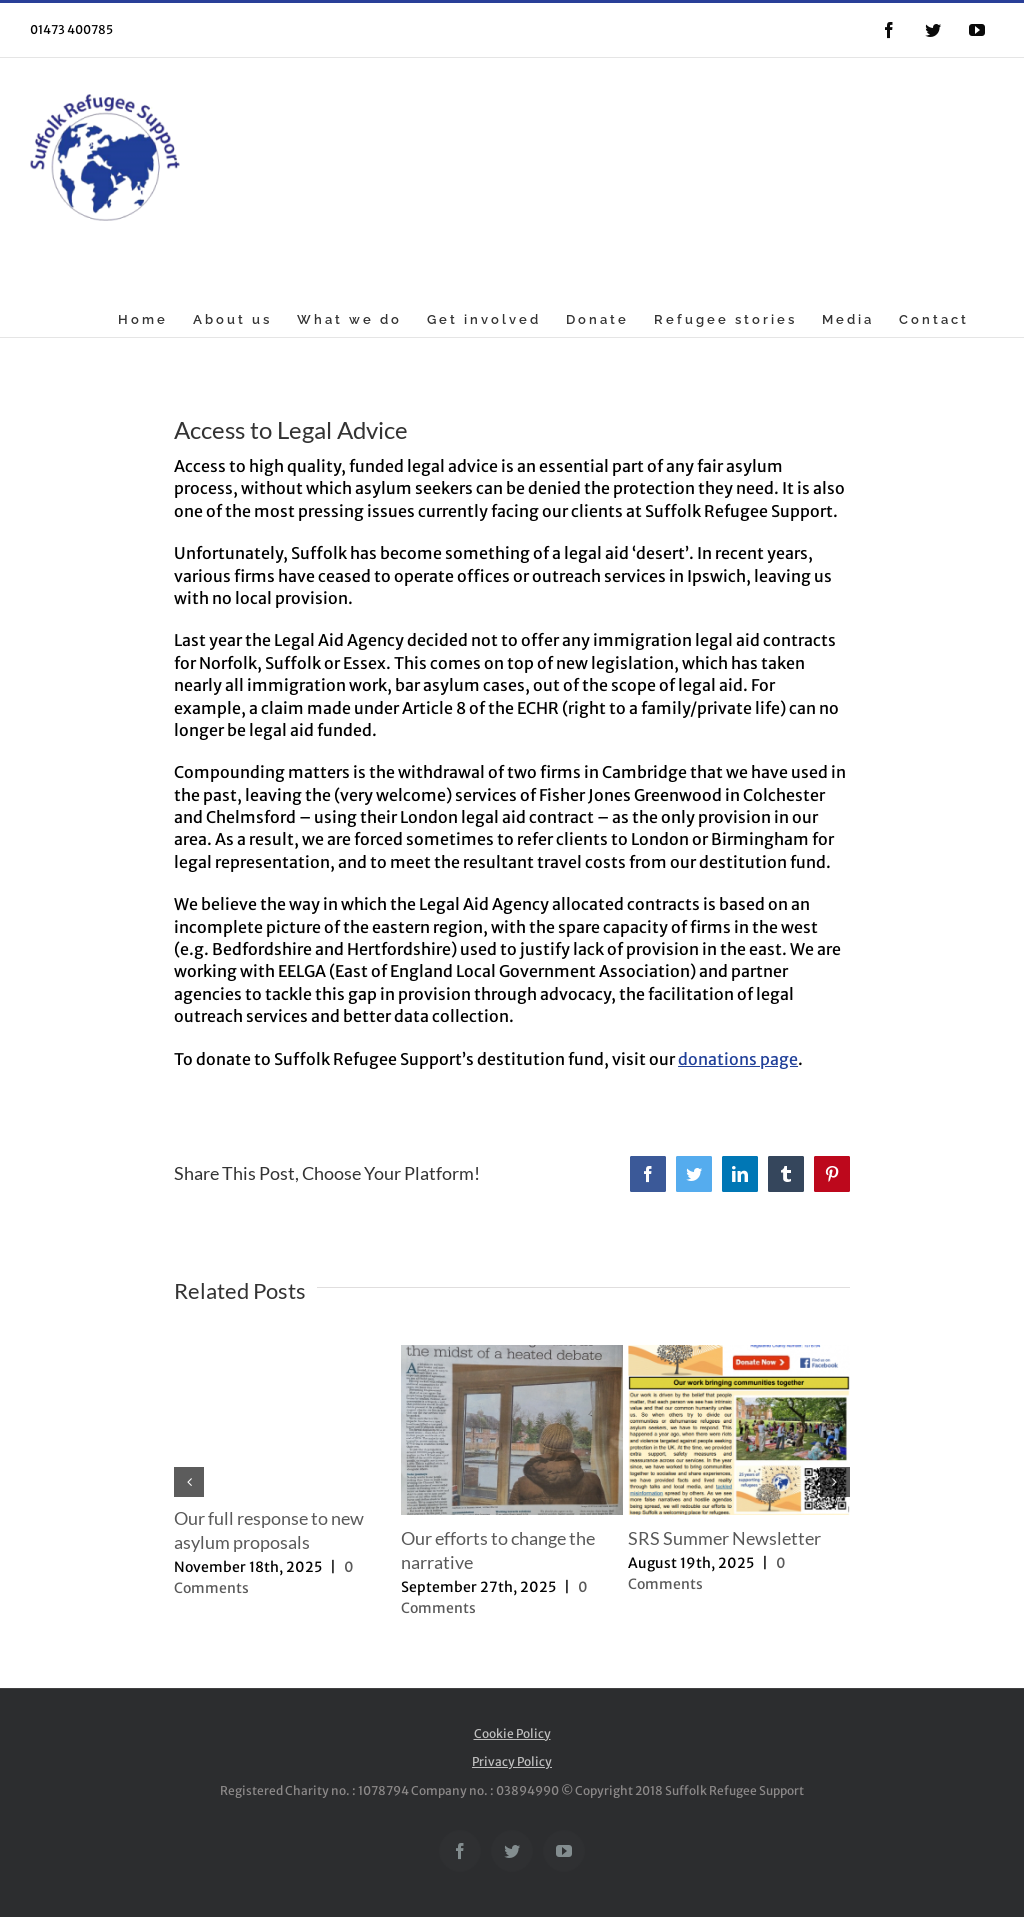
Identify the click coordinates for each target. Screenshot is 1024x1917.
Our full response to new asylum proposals (269, 1530)
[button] (189, 1482)
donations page (738, 1059)
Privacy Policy (512, 1761)
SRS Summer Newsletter (724, 1538)
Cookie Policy (512, 1733)
